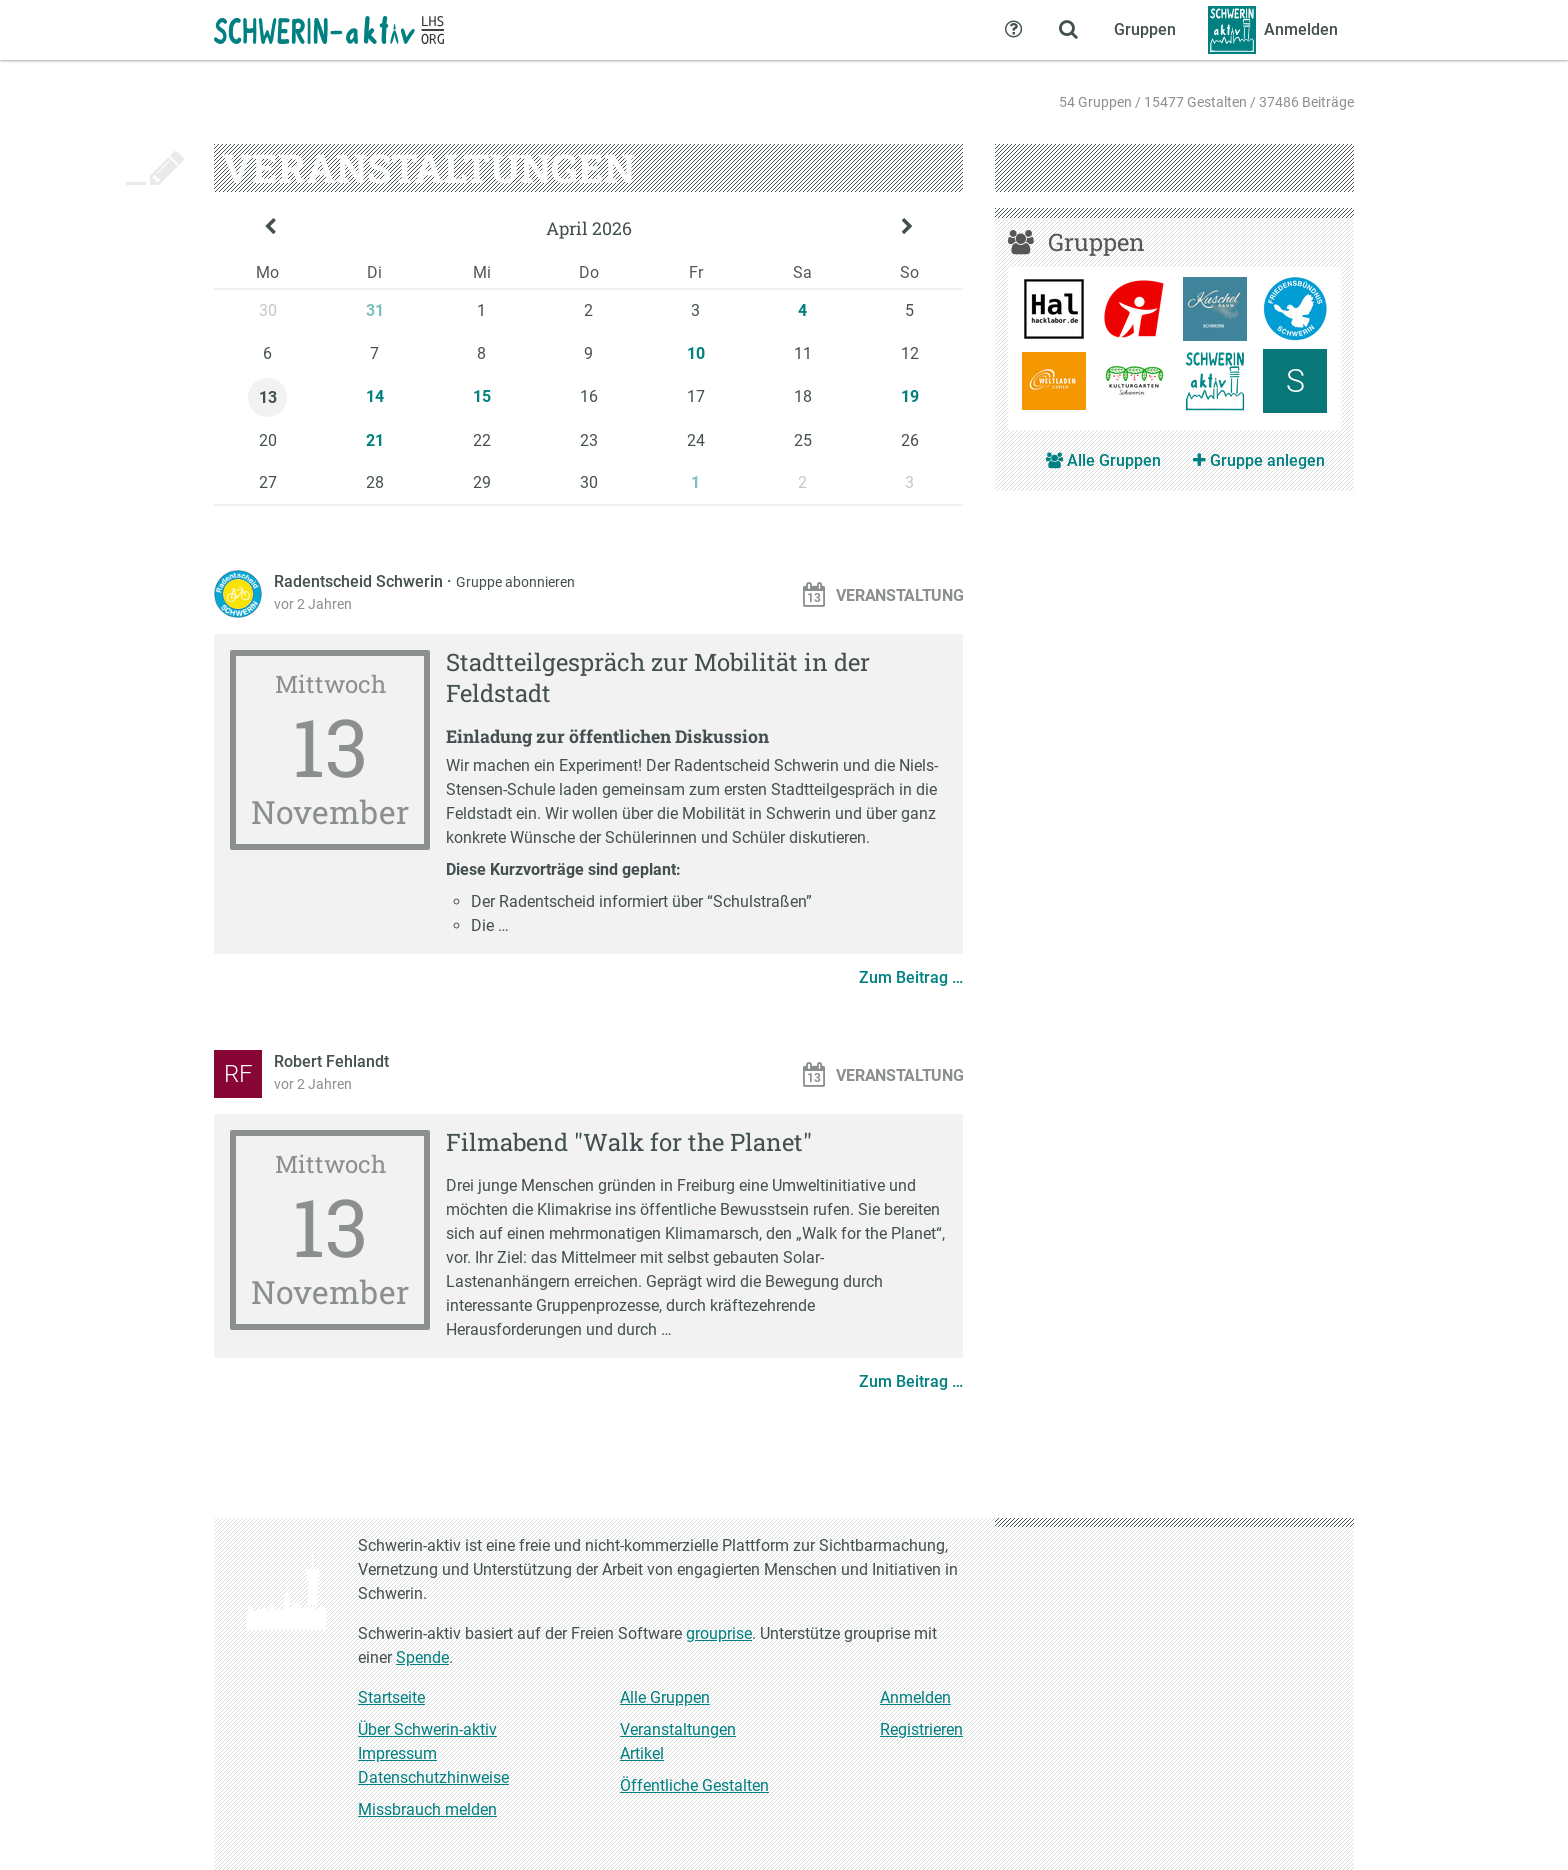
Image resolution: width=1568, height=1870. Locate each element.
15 (482, 396)
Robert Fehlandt (331, 1061)
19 (910, 396)
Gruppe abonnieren (515, 582)
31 (375, 310)
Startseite (391, 1697)
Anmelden (915, 1697)
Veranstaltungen (678, 1729)
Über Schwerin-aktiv (427, 1729)
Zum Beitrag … (911, 977)
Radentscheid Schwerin (360, 581)
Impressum (397, 1753)
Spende (422, 1657)
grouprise (719, 1633)
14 (375, 396)
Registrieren (921, 1729)
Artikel (642, 1753)
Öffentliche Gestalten (694, 1785)
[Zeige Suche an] (1068, 30)
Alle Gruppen (1103, 460)
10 (696, 353)
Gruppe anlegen (1259, 460)
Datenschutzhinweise (433, 1777)
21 (375, 440)
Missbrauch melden (427, 1809)
